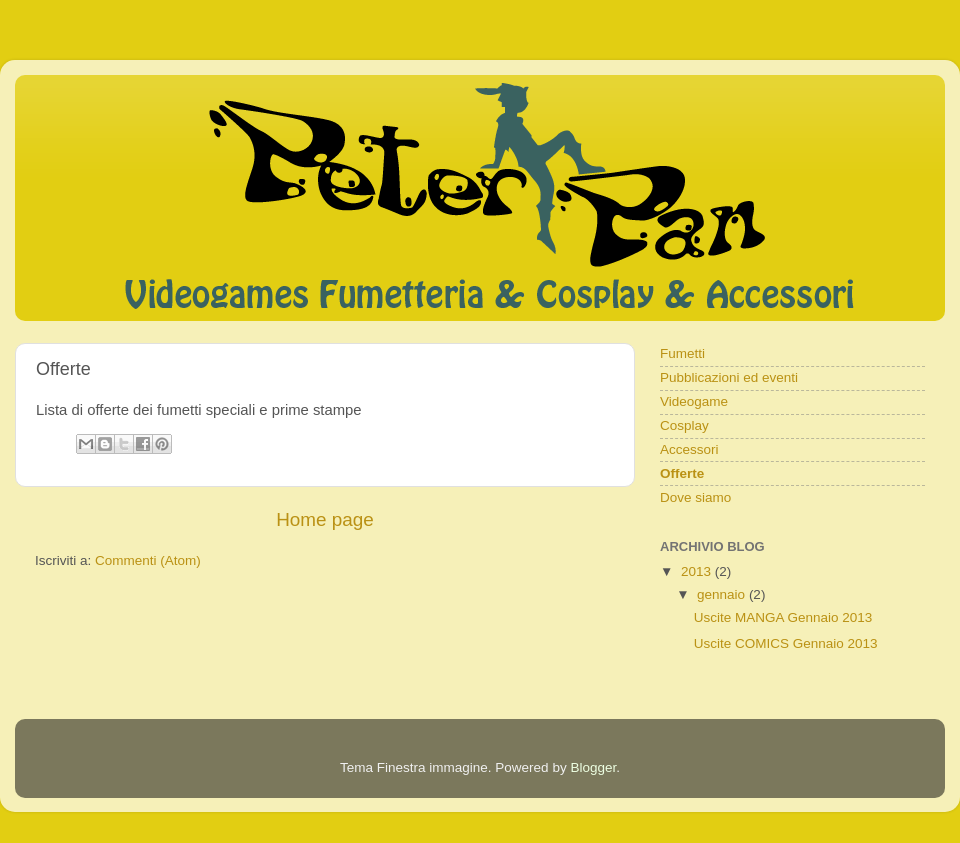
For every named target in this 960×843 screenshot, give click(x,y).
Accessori (689, 449)
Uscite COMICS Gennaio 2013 (786, 643)
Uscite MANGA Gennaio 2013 (783, 617)
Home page (325, 519)
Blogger (593, 767)
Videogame (694, 401)
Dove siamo (695, 497)
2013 (698, 571)
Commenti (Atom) (148, 560)
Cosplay (684, 425)
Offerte (682, 473)
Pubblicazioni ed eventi (729, 377)
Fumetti (682, 353)
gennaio (723, 594)
